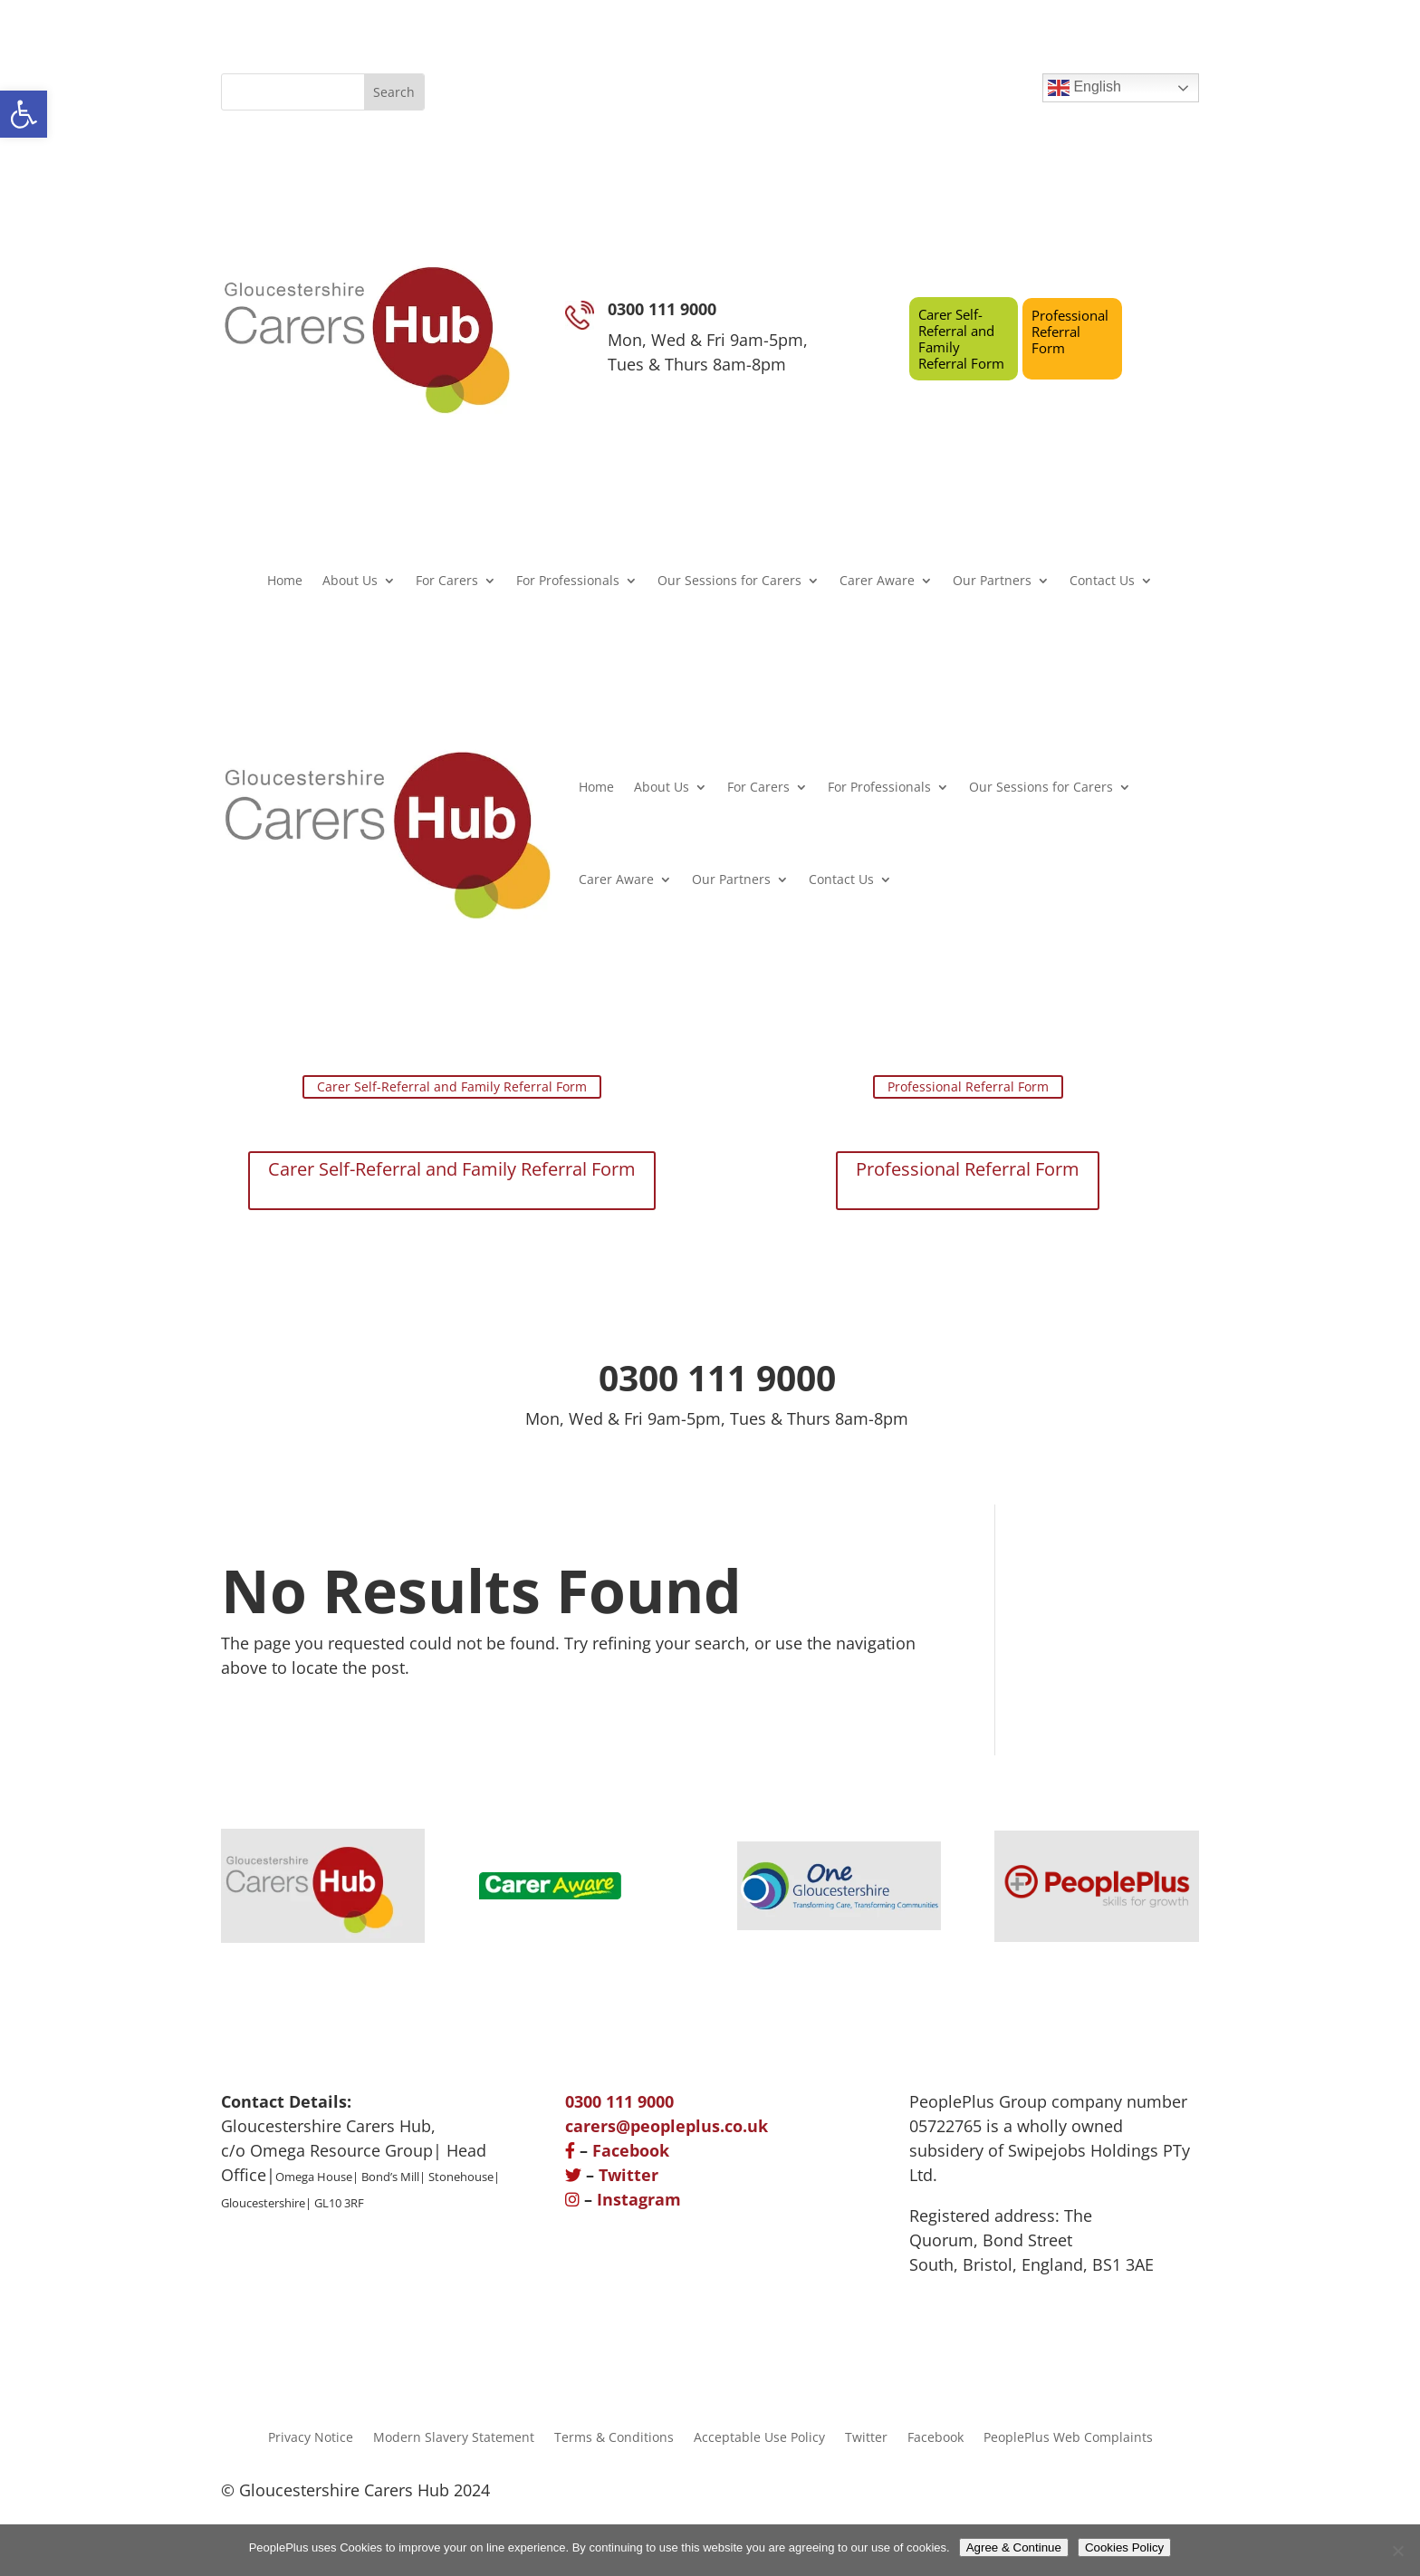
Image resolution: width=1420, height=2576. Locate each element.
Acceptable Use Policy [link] (759, 2436)
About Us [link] (350, 581)
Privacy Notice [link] (310, 2436)
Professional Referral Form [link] (1069, 331)
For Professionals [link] (567, 581)
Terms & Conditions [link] (614, 2436)
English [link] (1084, 88)
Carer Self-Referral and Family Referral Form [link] (961, 338)
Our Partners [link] (992, 581)
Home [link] (284, 581)
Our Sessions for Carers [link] (729, 581)
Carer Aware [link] (877, 581)
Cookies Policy (1124, 2547)
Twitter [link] (628, 2175)
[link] (23, 114)
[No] (1397, 2551)
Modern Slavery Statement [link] (453, 2436)
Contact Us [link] (1102, 581)
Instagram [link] (639, 2199)
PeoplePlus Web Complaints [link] (1068, 2436)
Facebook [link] (630, 2150)
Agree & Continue (1013, 2547)
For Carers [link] (447, 581)
